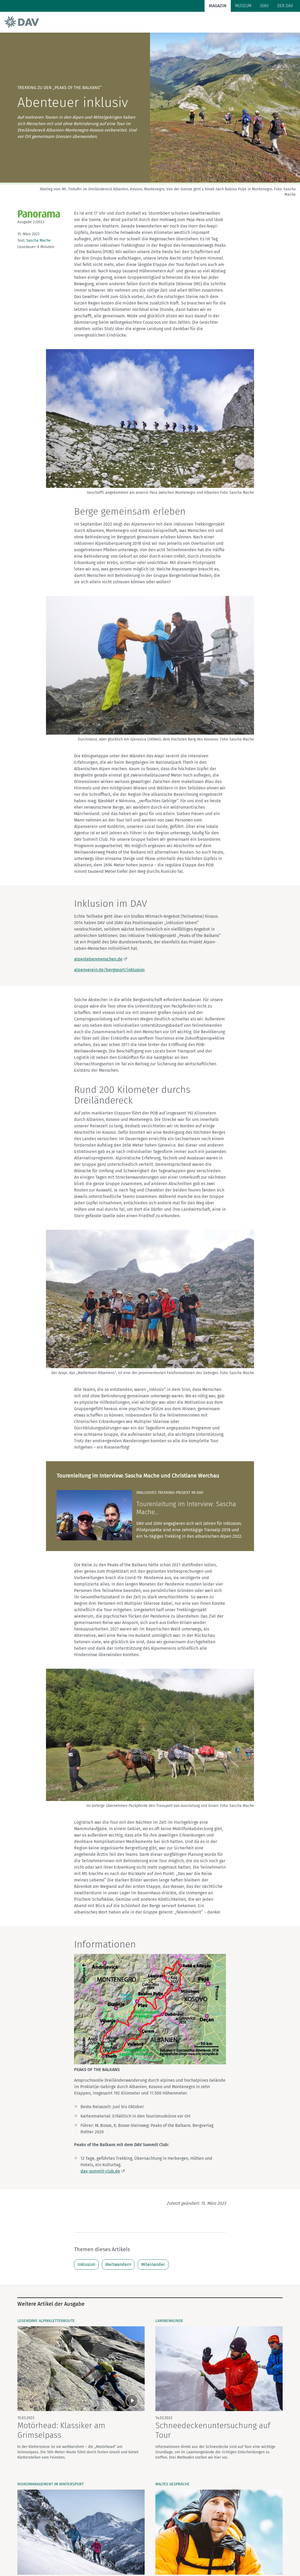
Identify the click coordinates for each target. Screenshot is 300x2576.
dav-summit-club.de (100, 2171)
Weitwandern (118, 2264)
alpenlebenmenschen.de (98, 959)
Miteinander (153, 2264)
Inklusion (86, 2264)
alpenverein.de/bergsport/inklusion (109, 969)
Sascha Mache (38, 240)
